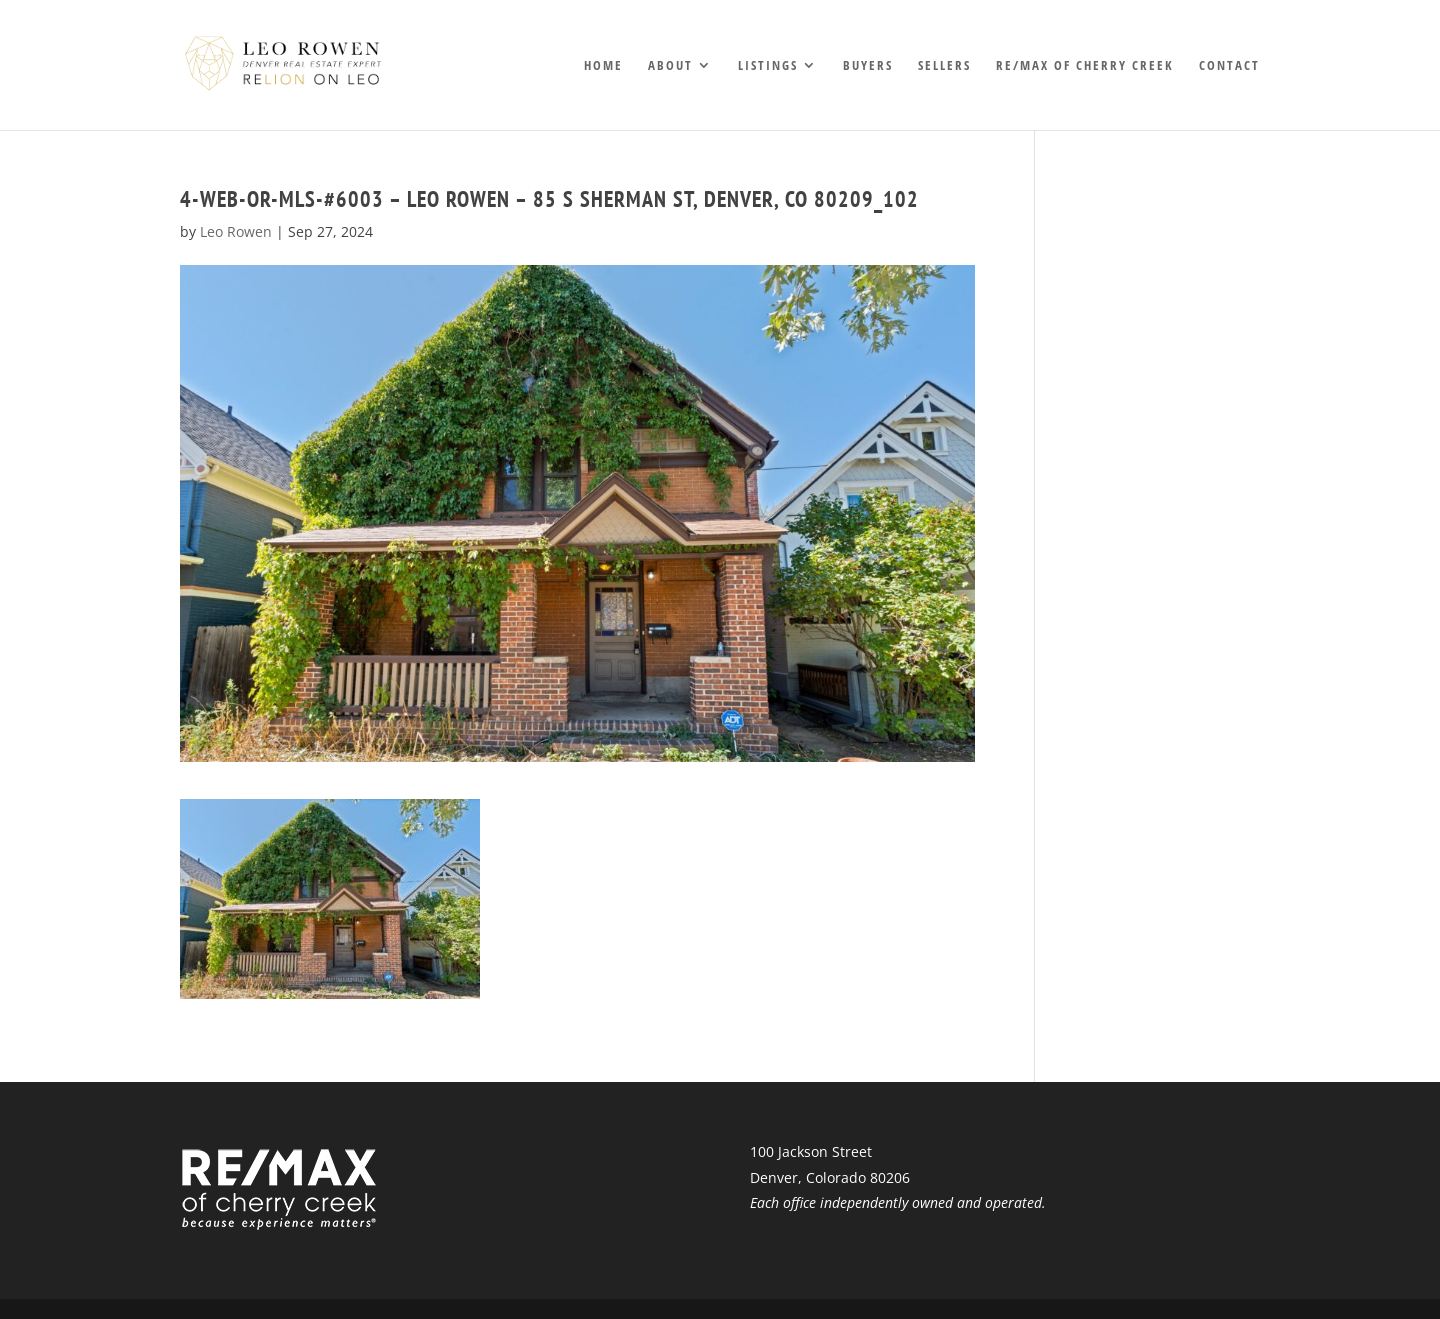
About (670, 66)
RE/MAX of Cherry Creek (1085, 66)
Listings (768, 66)
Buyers (868, 66)
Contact (1229, 66)
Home (603, 66)
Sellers (944, 66)
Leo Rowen (236, 231)
